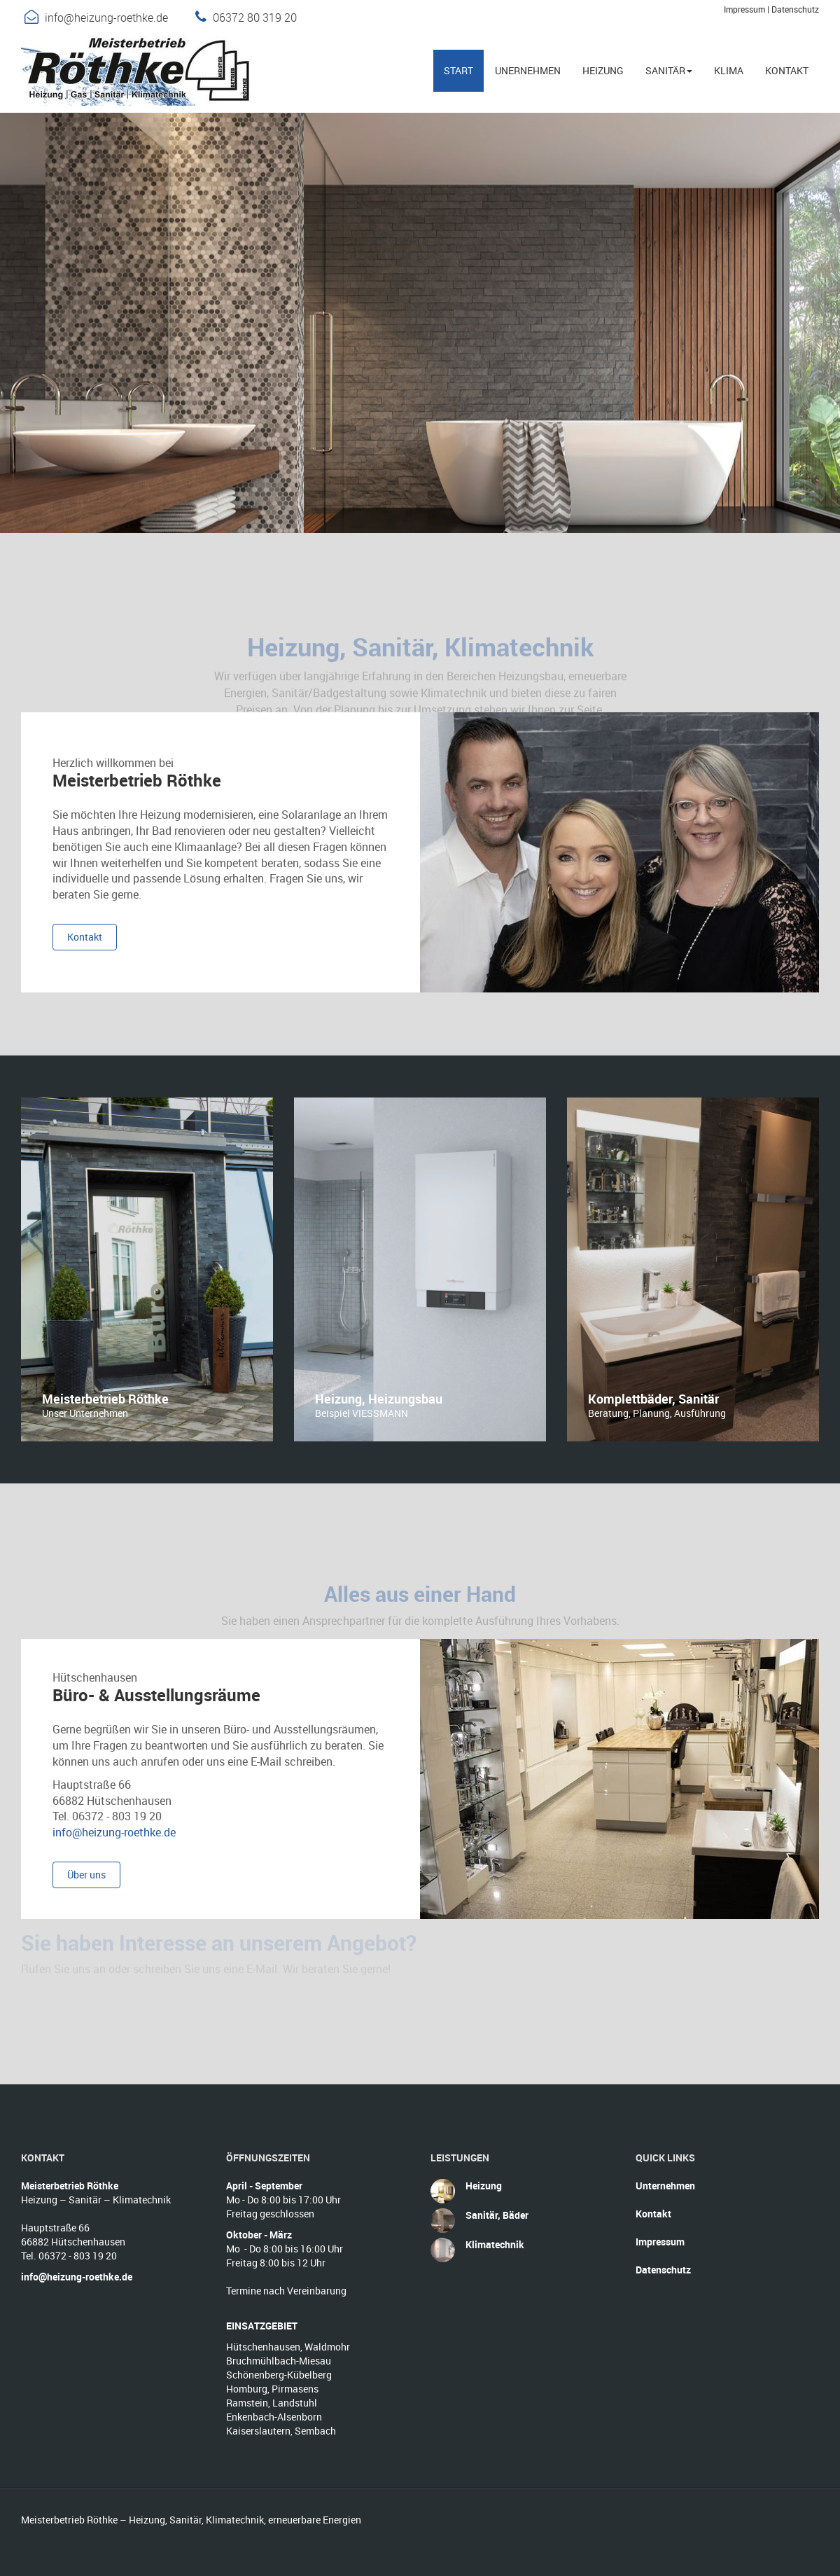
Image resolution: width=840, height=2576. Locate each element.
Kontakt (653, 2213)
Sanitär (668, 70)
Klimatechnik (494, 2244)
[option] (147, 1269)
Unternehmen (665, 2185)
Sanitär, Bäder (496, 2215)
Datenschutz (795, 9)
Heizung (483, 2185)
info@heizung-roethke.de (106, 17)
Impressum (744, 9)
